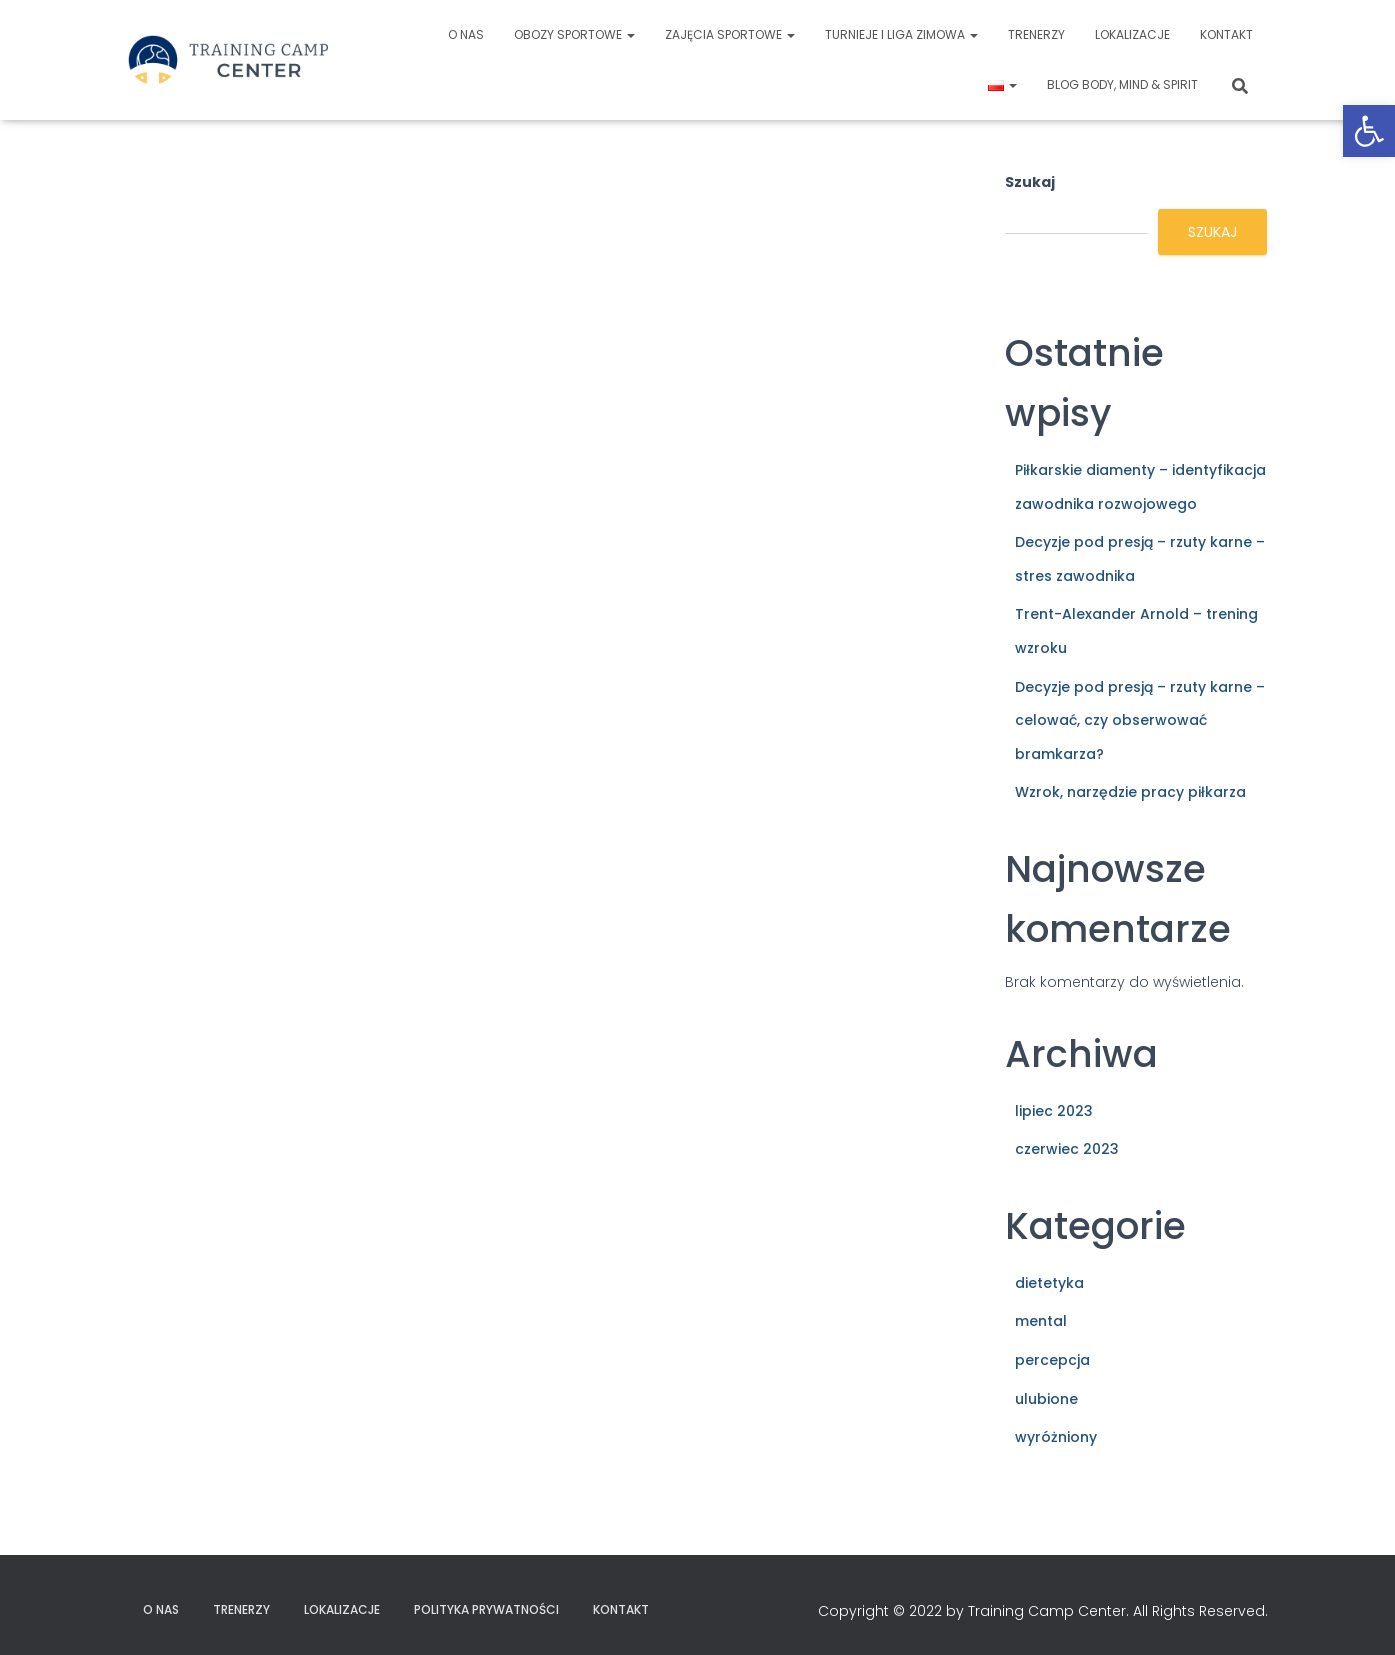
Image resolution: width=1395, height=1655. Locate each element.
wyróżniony (1056, 1437)
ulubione (1046, 1399)
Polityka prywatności (486, 1609)
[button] (1369, 131)
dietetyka (1049, 1283)
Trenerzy (1036, 34)
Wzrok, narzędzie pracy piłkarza (1130, 792)
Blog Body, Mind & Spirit (1122, 84)
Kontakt (1226, 34)
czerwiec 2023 (1067, 1149)
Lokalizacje (1132, 34)
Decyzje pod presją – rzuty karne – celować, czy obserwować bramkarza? (1140, 720)
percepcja (1052, 1360)
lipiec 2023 (1054, 1111)
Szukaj (1030, 182)
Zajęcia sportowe (730, 34)
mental (1041, 1321)
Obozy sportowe (574, 34)
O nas (466, 34)
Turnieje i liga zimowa (901, 34)
